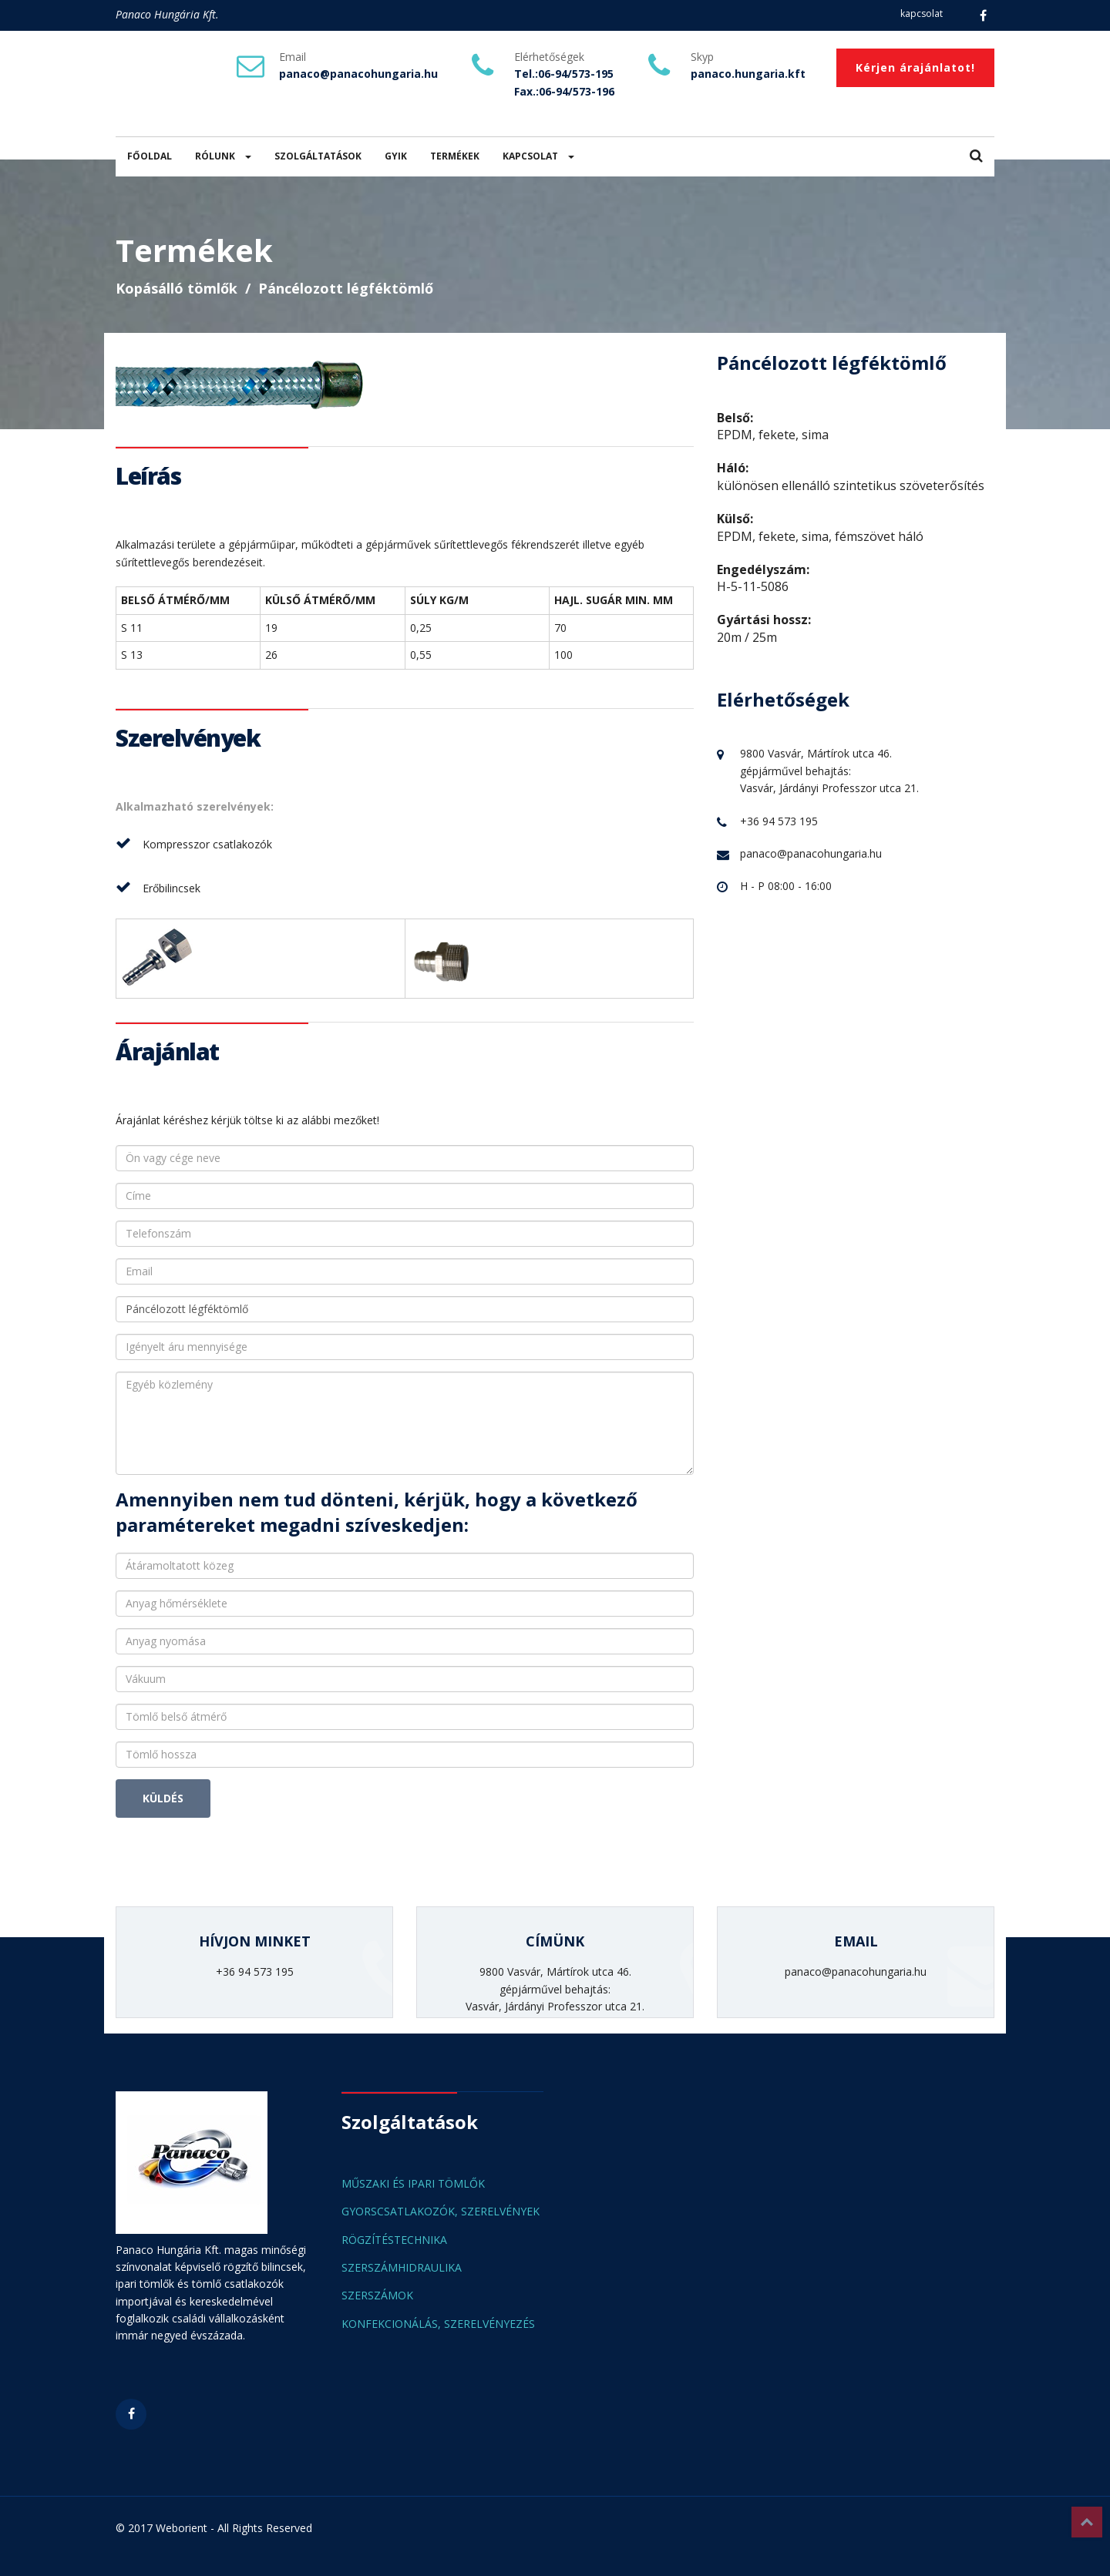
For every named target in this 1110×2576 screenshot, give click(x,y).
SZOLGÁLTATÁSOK (318, 156)
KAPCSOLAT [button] (538, 156)
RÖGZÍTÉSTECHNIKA (394, 2239)
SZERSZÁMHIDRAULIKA (401, 2267)
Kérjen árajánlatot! (915, 67)
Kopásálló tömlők (176, 288)
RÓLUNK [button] (223, 156)
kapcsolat (921, 13)
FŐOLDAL (149, 156)
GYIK (396, 156)
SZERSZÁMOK (377, 2295)
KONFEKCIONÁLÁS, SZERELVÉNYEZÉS (438, 2323)
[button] (976, 156)
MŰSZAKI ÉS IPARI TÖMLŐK (413, 2183)
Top (1086, 2522)
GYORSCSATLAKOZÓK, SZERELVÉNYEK (440, 2211)
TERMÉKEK (454, 156)
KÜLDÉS (163, 1798)
